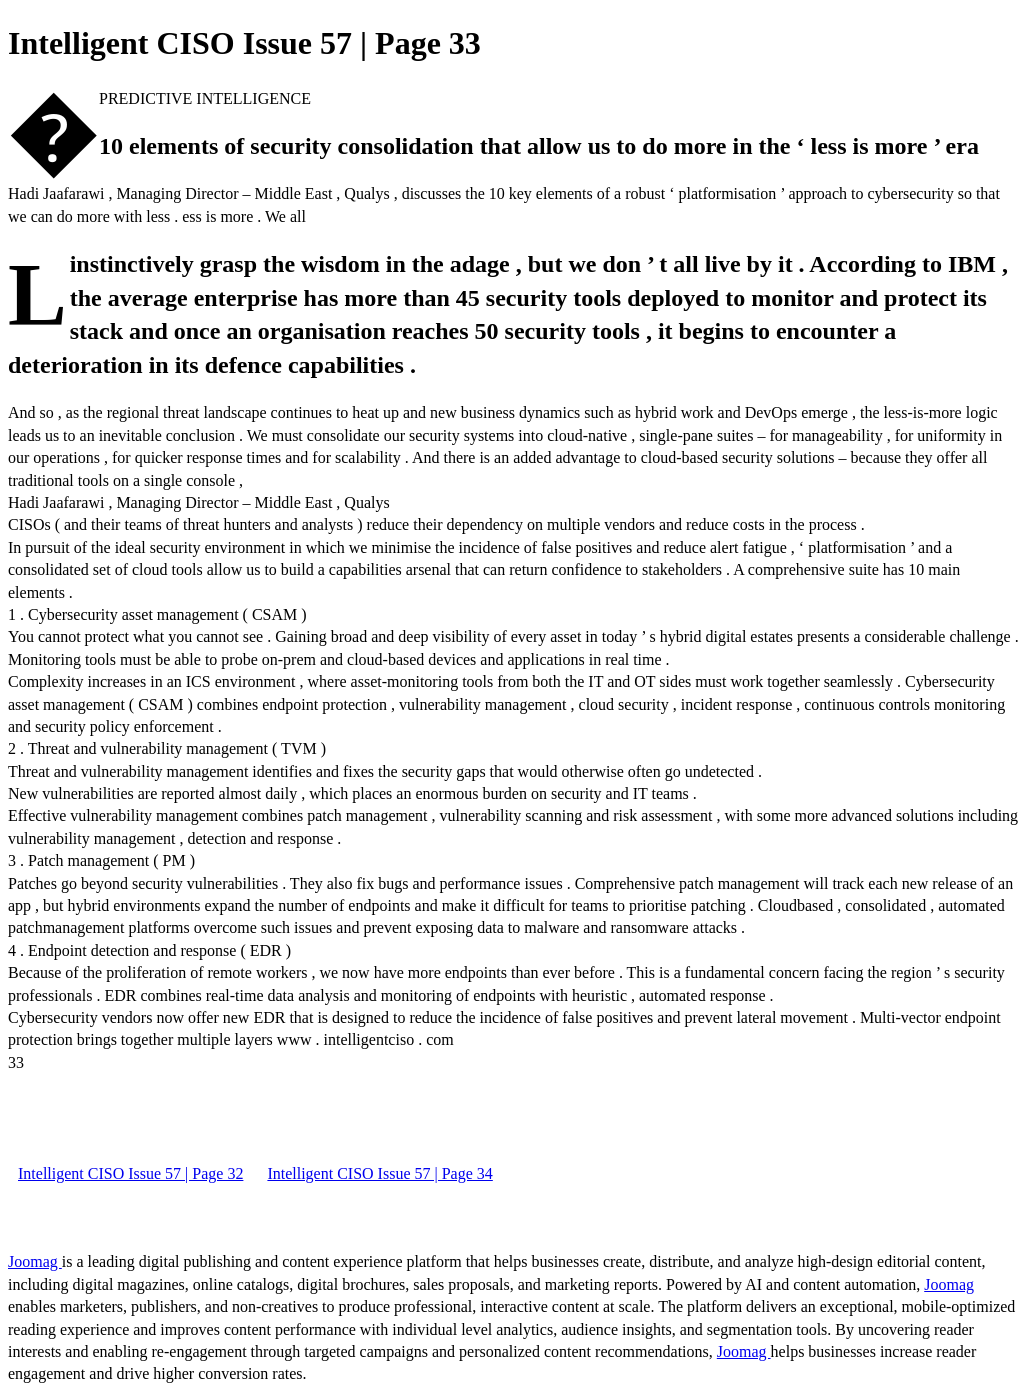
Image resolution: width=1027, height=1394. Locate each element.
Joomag (35, 1261)
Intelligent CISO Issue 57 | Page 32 (130, 1173)
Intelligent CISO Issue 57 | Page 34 (379, 1173)
